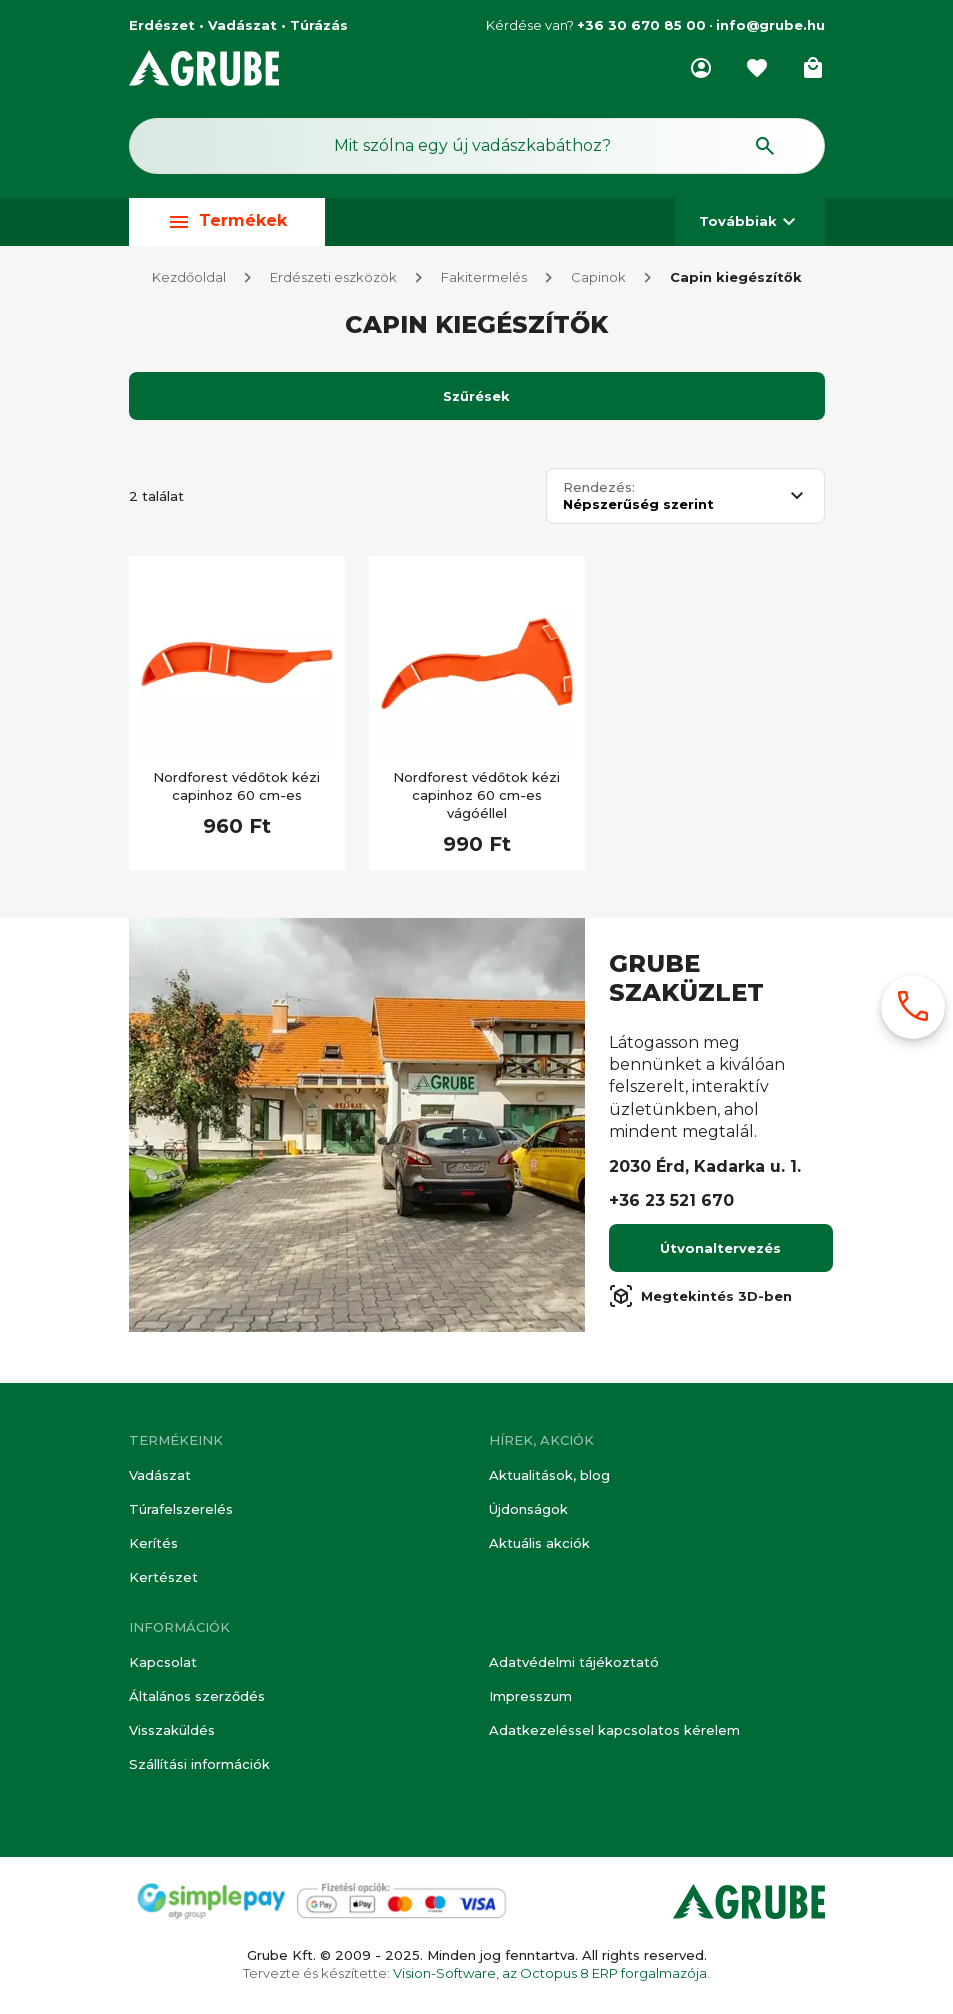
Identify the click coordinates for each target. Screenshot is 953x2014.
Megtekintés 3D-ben (700, 1299)
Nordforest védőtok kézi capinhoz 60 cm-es (236, 789)
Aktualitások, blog (549, 1475)
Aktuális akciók (539, 1543)
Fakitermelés (484, 280)
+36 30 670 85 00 (641, 25)
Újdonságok (528, 1509)
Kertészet (163, 1577)
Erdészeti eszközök (333, 280)
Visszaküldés (172, 1730)
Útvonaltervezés (720, 1251)
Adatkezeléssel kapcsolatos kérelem (614, 1730)
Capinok (598, 280)
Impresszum (530, 1696)
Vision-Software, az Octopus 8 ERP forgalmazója (550, 1973)
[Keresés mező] (477, 146)
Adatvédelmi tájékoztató (574, 1662)
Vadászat (160, 1475)
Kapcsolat (163, 1662)
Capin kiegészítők (736, 280)
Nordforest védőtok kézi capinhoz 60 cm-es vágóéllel (476, 798)
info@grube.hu (770, 25)
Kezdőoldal (189, 280)
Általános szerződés (197, 1696)
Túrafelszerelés (181, 1509)
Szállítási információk (199, 1764)
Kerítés (153, 1543)
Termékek (227, 221)
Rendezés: (599, 490)
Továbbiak (750, 221)
